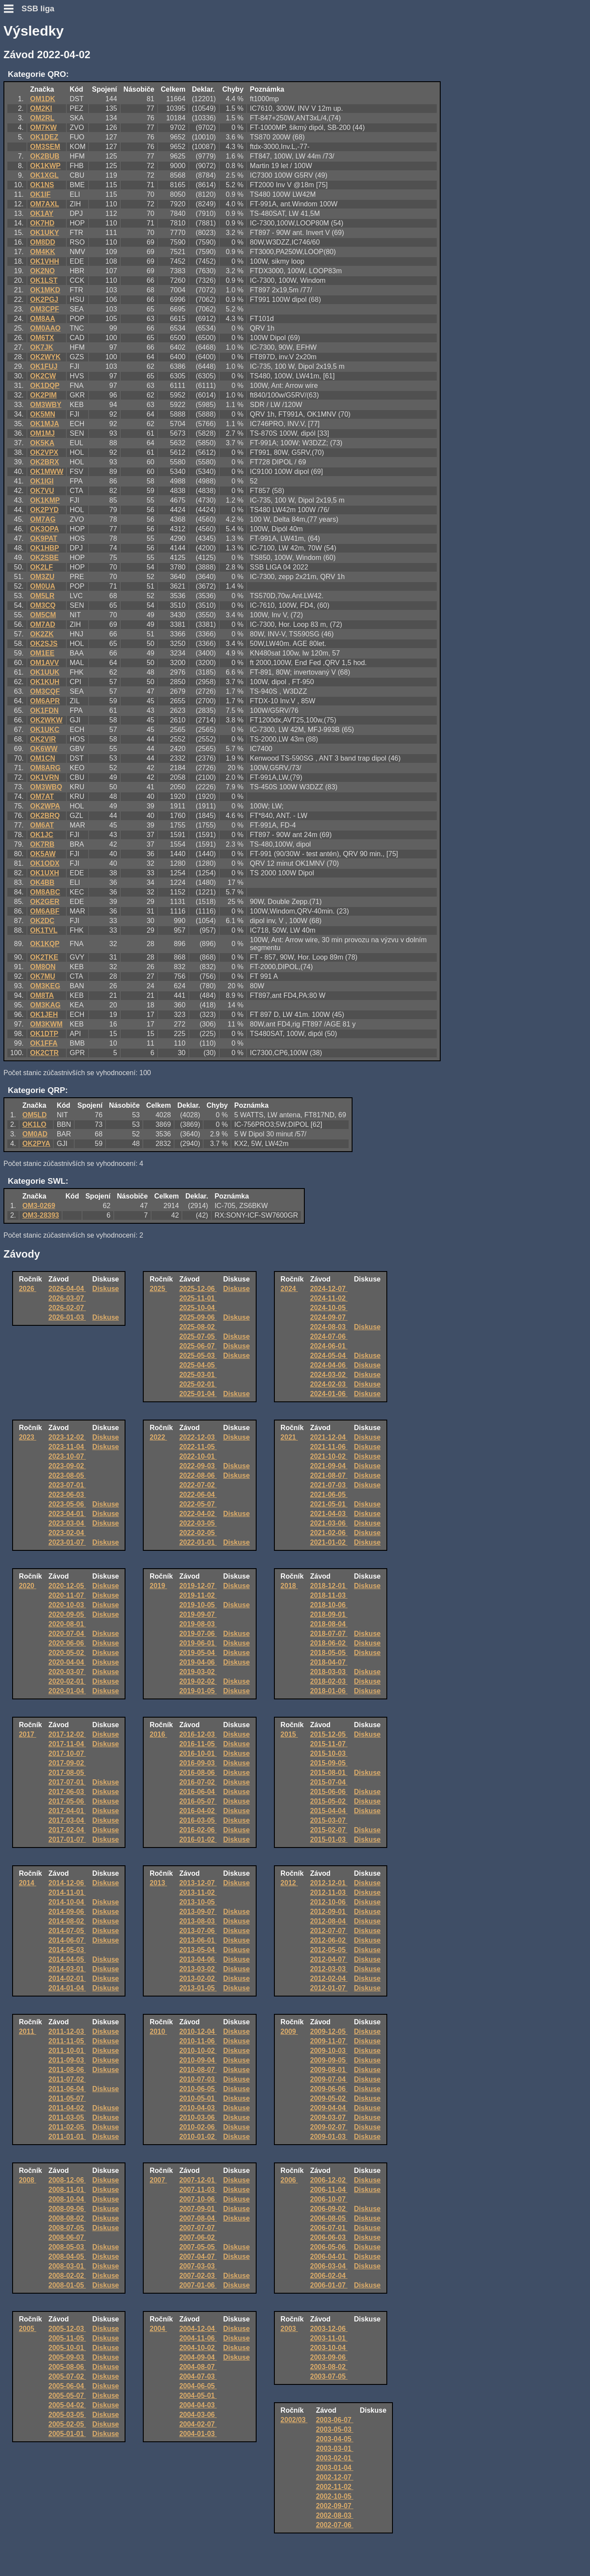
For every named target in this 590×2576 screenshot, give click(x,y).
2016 (158, 1734)
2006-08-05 (328, 2218)
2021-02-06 (328, 1532)
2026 (27, 1288)
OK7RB (42, 844)
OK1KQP (44, 943)
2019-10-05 (198, 1605)
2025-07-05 (198, 1336)
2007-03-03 (198, 2266)
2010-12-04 (198, 2031)
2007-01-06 (198, 2285)
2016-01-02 (198, 1839)
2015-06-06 (328, 1791)
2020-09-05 (67, 1614)
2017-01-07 (67, 1839)
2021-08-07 (328, 1475)
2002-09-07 (334, 2506)
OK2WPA (45, 806)
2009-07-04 (328, 2079)
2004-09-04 (198, 2357)
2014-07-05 (67, 1930)
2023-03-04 (67, 1523)
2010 (158, 2031)
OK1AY (41, 213)
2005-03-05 (67, 2414)
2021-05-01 (328, 1504)
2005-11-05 (67, 2338)
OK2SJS (43, 643)
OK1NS (42, 185)
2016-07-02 (198, 1782)
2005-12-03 (67, 2328)
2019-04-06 (198, 1662)
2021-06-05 (328, 1494)
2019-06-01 (198, 1643)
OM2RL (42, 118)
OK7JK (41, 347)
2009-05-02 (328, 2098)
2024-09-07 (328, 1317)
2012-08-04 (328, 1921)
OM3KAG (45, 1005)
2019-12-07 (198, 1585)
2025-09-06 (198, 1317)
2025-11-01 (198, 1298)
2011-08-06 (67, 2069)
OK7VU (42, 490)
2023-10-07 (67, 1456)
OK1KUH (44, 681)
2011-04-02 (67, 2108)
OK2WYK (45, 357)
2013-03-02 (198, 1969)
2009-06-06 (328, 2089)
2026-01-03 (67, 1317)
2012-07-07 (328, 1930)
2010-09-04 (198, 2060)
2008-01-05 (67, 2285)
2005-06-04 (67, 2386)
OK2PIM (43, 395)
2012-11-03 (328, 1892)
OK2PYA (36, 1143)
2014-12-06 (67, 1883)
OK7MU (42, 976)
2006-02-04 (328, 2275)
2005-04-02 (67, 2405)
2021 (289, 1437)
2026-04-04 (67, 1288)
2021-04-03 (328, 1513)
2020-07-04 (67, 1633)
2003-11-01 (328, 2338)
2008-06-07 (67, 2237)
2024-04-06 (328, 1365)
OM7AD (42, 624)
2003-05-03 (334, 2429)
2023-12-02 (67, 1437)
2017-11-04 (67, 1744)
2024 (289, 1288)
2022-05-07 (198, 1504)
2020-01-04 (67, 1691)
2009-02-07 (328, 2127)
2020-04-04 (67, 1662)
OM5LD (35, 1115)
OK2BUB (44, 156)
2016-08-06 (198, 1772)
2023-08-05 (67, 1475)
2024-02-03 (328, 1384)
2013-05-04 (198, 1950)
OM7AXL (44, 204)
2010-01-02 (198, 2136)
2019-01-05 (198, 1691)
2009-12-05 (328, 2031)
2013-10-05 (198, 1902)
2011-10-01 (67, 2050)
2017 (27, 1734)
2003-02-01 (334, 2458)
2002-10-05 (334, 2496)
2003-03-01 (334, 2448)
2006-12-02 (328, 2180)
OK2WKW (46, 720)
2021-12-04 (328, 1437)
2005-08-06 (67, 2367)
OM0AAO (45, 328)
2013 (158, 1883)
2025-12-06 (198, 1288)
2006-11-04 (328, 2189)
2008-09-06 (67, 2208)
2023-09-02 (67, 1466)
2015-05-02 (328, 1801)
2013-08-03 (198, 1921)
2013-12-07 (198, 1883)
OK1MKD (45, 290)
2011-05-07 (67, 2098)
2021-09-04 (328, 1466)
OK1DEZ (44, 137)
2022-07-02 (198, 1485)
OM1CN (42, 758)
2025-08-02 (198, 1327)
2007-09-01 (198, 2208)
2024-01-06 (328, 1393)
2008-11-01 (67, 2189)
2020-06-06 (67, 1643)
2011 (27, 2031)
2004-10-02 (198, 2347)
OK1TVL (43, 930)
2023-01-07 (67, 1542)
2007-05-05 (198, 2247)
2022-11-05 (198, 1446)
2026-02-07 (67, 1307)
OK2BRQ (44, 815)
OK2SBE (44, 557)
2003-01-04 (334, 2467)
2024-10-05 (328, 1307)
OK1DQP (44, 385)
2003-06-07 (334, 2420)
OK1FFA (43, 1043)
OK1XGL (44, 175)
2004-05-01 (198, 2395)
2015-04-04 (328, 1810)
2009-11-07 (328, 2041)
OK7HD (42, 223)
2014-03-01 (67, 1969)
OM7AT (42, 796)
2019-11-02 (198, 1595)
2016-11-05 (198, 1744)
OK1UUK (44, 672)
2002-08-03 (334, 2515)
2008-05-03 (67, 2247)
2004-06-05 (198, 2386)
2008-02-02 (67, 2275)
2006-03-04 (328, 2266)
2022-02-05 (198, 1532)
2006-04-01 (328, 2256)
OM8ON (43, 966)
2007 (158, 2180)
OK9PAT (43, 538)
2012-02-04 (328, 1978)
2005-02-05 (67, 2424)
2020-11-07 (67, 1595)
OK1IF (40, 194)
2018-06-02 (328, 1643)
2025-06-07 (198, 1346)
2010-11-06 (198, 2041)
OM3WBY (45, 404)
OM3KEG (45, 986)
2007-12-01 (198, 2180)
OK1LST (43, 280)
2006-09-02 (328, 2208)
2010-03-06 (198, 2117)
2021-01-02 (328, 1542)
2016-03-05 (198, 1820)
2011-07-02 (67, 2079)
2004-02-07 (198, 2424)
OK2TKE (44, 957)
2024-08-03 (328, 1327)
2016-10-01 (198, 1753)
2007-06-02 (198, 2237)
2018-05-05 (328, 1652)
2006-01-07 (328, 2285)
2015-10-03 (328, 1753)
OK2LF (41, 567)
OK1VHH (44, 261)
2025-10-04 (198, 1307)
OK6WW (43, 748)
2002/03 (293, 2420)
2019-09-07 (198, 1614)
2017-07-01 (67, 1782)
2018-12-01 (328, 1585)
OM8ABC (45, 892)
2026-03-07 (67, 1298)
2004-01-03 (198, 2433)
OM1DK (42, 99)
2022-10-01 (198, 1456)
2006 (289, 2180)
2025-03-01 (198, 1374)
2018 (289, 1585)
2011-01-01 (67, 2136)
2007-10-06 (198, 2199)
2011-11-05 (67, 2041)
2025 (158, 1288)
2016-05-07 (198, 1801)
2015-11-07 (328, 1744)
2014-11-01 (67, 1892)
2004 (158, 2328)
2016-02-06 (198, 1830)
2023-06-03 (67, 1494)
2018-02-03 (328, 1681)
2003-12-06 (328, 2328)
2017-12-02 (67, 1734)
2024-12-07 (328, 1288)
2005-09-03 (67, 2357)
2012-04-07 (328, 1959)
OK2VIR (43, 739)
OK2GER (44, 901)
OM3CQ (43, 605)
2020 (27, 1585)
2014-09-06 (67, 1911)
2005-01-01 (67, 2433)
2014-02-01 (67, 1978)
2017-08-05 (67, 1772)
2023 (27, 1437)
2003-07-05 (328, 2376)
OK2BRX (44, 462)
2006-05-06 (328, 2247)
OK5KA (42, 443)
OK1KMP (44, 500)
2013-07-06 (198, 1930)
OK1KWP (45, 165)
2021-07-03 (328, 1485)
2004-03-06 (198, 2414)
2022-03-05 (198, 1523)
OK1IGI (41, 481)
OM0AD (35, 1134)
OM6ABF (44, 911)
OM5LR (42, 595)
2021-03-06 (328, 1523)
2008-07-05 (67, 2228)
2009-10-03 (328, 2050)
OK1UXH (44, 873)
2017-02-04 (67, 1830)
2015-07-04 (328, 1782)
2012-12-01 (328, 1883)
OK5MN (42, 414)
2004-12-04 (198, 2328)
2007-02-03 (198, 2275)
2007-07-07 (198, 2228)
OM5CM (43, 615)
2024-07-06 (328, 1336)
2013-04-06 (198, 1959)
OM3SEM (45, 146)
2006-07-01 (328, 2228)
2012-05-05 (328, 1950)
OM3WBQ (46, 787)
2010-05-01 (198, 2098)
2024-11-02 (328, 1298)
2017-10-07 (67, 1753)
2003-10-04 (328, 2347)
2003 (289, 2328)
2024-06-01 (328, 1346)
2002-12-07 (334, 2477)
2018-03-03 (328, 1671)
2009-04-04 (328, 2108)
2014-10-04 (67, 1902)
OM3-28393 (41, 1215)
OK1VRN (44, 777)
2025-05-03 (198, 1355)
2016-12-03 (198, 1734)
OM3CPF (44, 309)
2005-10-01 (67, 2347)
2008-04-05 (67, 2256)
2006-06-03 (328, 2237)
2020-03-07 (67, 1671)
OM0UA (42, 586)
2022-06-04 (198, 1494)
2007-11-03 (198, 2189)
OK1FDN (44, 710)
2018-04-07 (328, 1662)
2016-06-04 (198, 1791)
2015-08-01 (328, 1772)
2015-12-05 (328, 1734)
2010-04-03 (198, 2108)
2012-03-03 (328, 1969)
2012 (289, 1883)
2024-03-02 (328, 1374)
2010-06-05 (198, 2089)
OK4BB (42, 882)
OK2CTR (44, 1052)
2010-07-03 (198, 2079)
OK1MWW (46, 471)
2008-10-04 (67, 2199)
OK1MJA (44, 423)
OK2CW (43, 376)
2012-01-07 (328, 1988)
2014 (27, 1883)
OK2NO (42, 271)
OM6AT (42, 825)
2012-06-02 (328, 1940)
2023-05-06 (67, 1504)
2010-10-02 (198, 2050)
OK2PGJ (44, 299)
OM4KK (42, 251)
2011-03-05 (67, 2117)
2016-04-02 (198, 1810)
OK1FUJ (43, 366)
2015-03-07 (328, 1820)
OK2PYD (44, 509)
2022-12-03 (198, 1437)
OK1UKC (44, 729)
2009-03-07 (328, 2117)
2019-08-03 (198, 1624)
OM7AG (43, 519)
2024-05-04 (328, 1355)
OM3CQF (44, 691)
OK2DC (42, 920)
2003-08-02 (328, 2367)
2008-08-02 (67, 2218)
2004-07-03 (198, 2376)
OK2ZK (41, 634)
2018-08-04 (328, 1624)
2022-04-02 (198, 1513)
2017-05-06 (67, 1801)
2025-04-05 (198, 1365)
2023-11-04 (67, 1446)
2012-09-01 (328, 1911)
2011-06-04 (67, 2089)
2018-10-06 (328, 1605)
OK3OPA (44, 529)
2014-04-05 (67, 1959)
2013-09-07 (198, 1911)
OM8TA (42, 995)
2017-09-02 (67, 1763)
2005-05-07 (67, 2395)
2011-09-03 (67, 2060)
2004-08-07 (198, 2367)
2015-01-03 (328, 1839)
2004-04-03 (198, 2405)
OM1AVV (44, 662)
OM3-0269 (39, 1205)
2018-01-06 (328, 1691)
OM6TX (42, 337)
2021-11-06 (328, 1446)
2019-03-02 (198, 1671)
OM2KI (41, 108)
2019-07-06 (198, 1633)
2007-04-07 (198, 2256)
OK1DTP (44, 1033)
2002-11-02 (334, 2486)
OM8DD (42, 242)
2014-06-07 (67, 1940)
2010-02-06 (198, 2127)
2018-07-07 (328, 1633)
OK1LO (34, 1124)
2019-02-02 (198, 1681)
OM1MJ (42, 433)
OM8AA (42, 318)
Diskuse (105, 1288)
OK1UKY (44, 232)
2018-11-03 (328, 1595)
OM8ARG (45, 767)
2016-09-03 (198, 1763)
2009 (289, 2031)
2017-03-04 (67, 1820)
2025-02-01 (198, 1384)
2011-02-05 (67, 2127)
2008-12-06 (67, 2180)
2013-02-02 (198, 1978)
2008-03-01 (67, 2266)
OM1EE (42, 653)
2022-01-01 (198, 1542)
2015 (289, 1734)
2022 (158, 1437)
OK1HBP (44, 548)
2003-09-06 (328, 2357)
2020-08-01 (67, 1624)
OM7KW (43, 127)
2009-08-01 (328, 2069)
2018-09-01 (328, 1614)
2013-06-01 (198, 1940)
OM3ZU (42, 576)
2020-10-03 (67, 1605)
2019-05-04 (198, 1652)
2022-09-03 (198, 1466)
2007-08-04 (198, 2218)
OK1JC (41, 834)
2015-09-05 (328, 1763)
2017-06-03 (67, 1791)
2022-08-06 (198, 1475)
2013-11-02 (198, 1892)
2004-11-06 (198, 2338)
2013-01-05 (198, 1988)
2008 (27, 2180)
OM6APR (44, 701)
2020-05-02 (67, 1652)
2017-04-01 (67, 1810)
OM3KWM (46, 1024)
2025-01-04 (198, 1393)
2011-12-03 (67, 2031)
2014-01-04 (67, 1988)
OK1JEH (44, 1014)
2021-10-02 (328, 1456)
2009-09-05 (328, 2060)
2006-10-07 (328, 2199)
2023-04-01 (67, 1513)
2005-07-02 (67, 2376)
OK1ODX (44, 863)
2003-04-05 (334, 2439)
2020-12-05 (67, 1585)
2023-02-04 (67, 1532)
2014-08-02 (67, 1921)
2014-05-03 (67, 1950)
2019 (158, 1585)
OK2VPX (44, 452)
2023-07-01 (67, 1485)
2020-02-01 (67, 1681)
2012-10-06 (328, 1902)
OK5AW (43, 854)
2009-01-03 (328, 2136)
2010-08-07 (198, 2069)
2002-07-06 (334, 2525)
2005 (27, 2328)
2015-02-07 (328, 1830)
